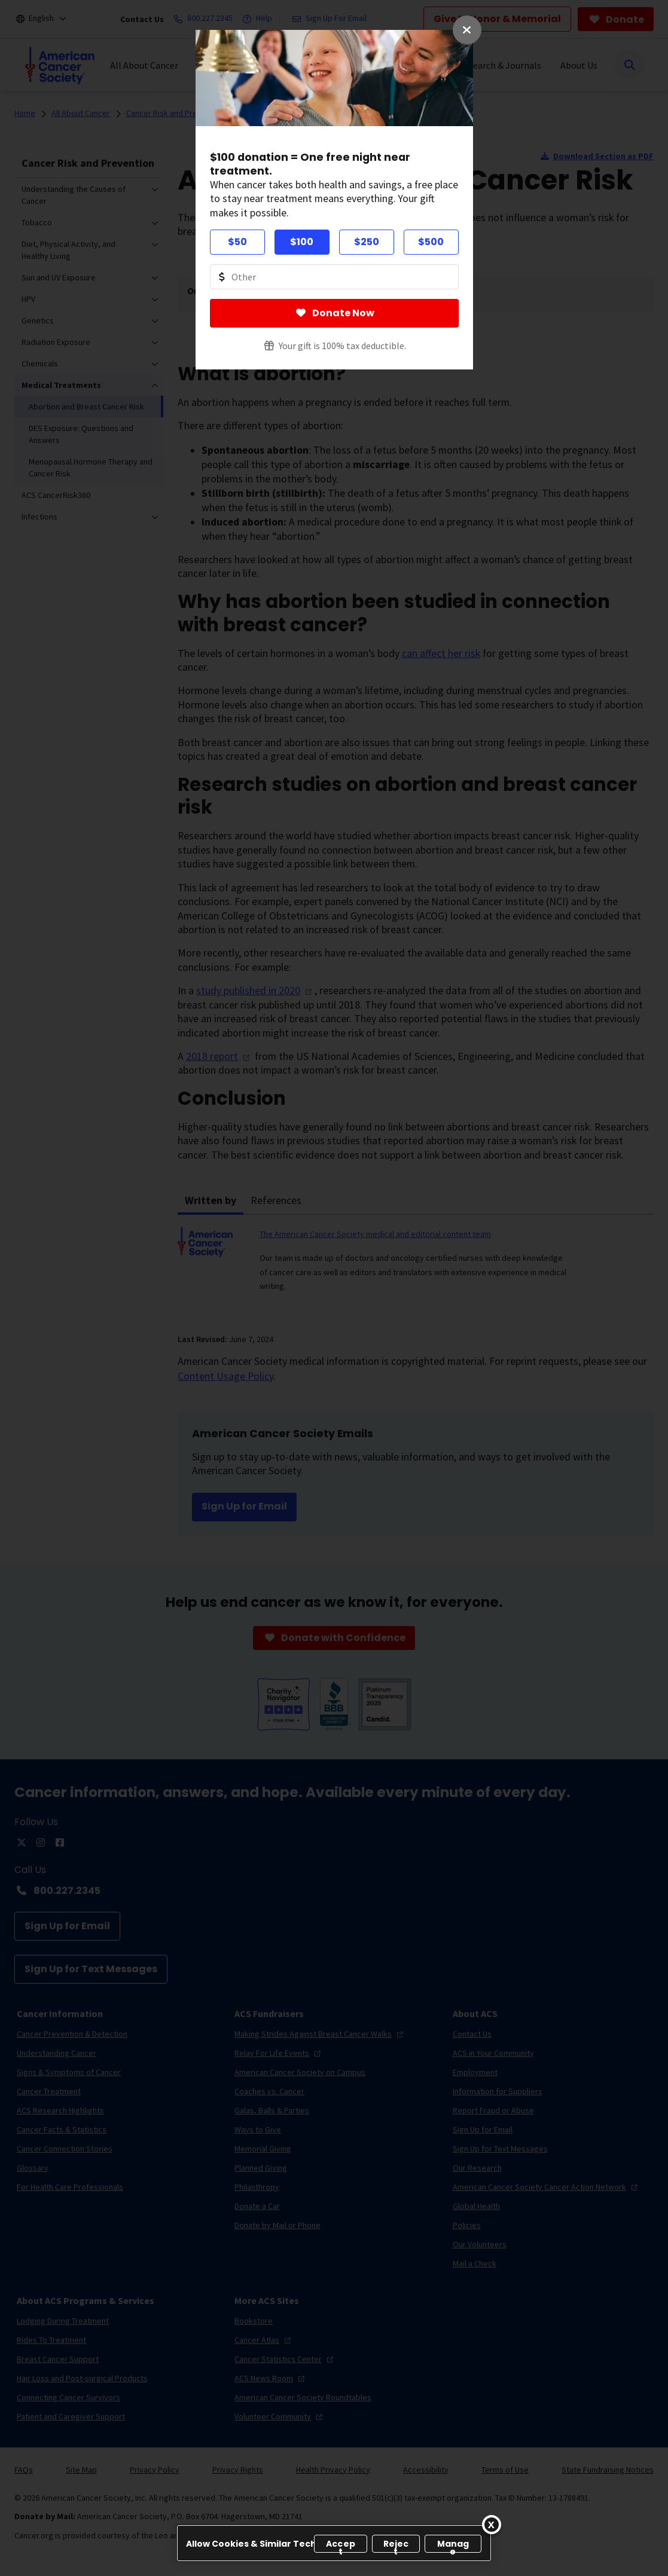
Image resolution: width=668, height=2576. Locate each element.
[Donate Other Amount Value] (334, 276)
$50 (237, 242)
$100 (301, 242)
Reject (396, 2545)
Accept (340, 2545)
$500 (431, 242)
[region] (334, 2543)
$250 (366, 242)
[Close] (491, 2524)
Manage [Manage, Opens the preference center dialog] (453, 2545)
